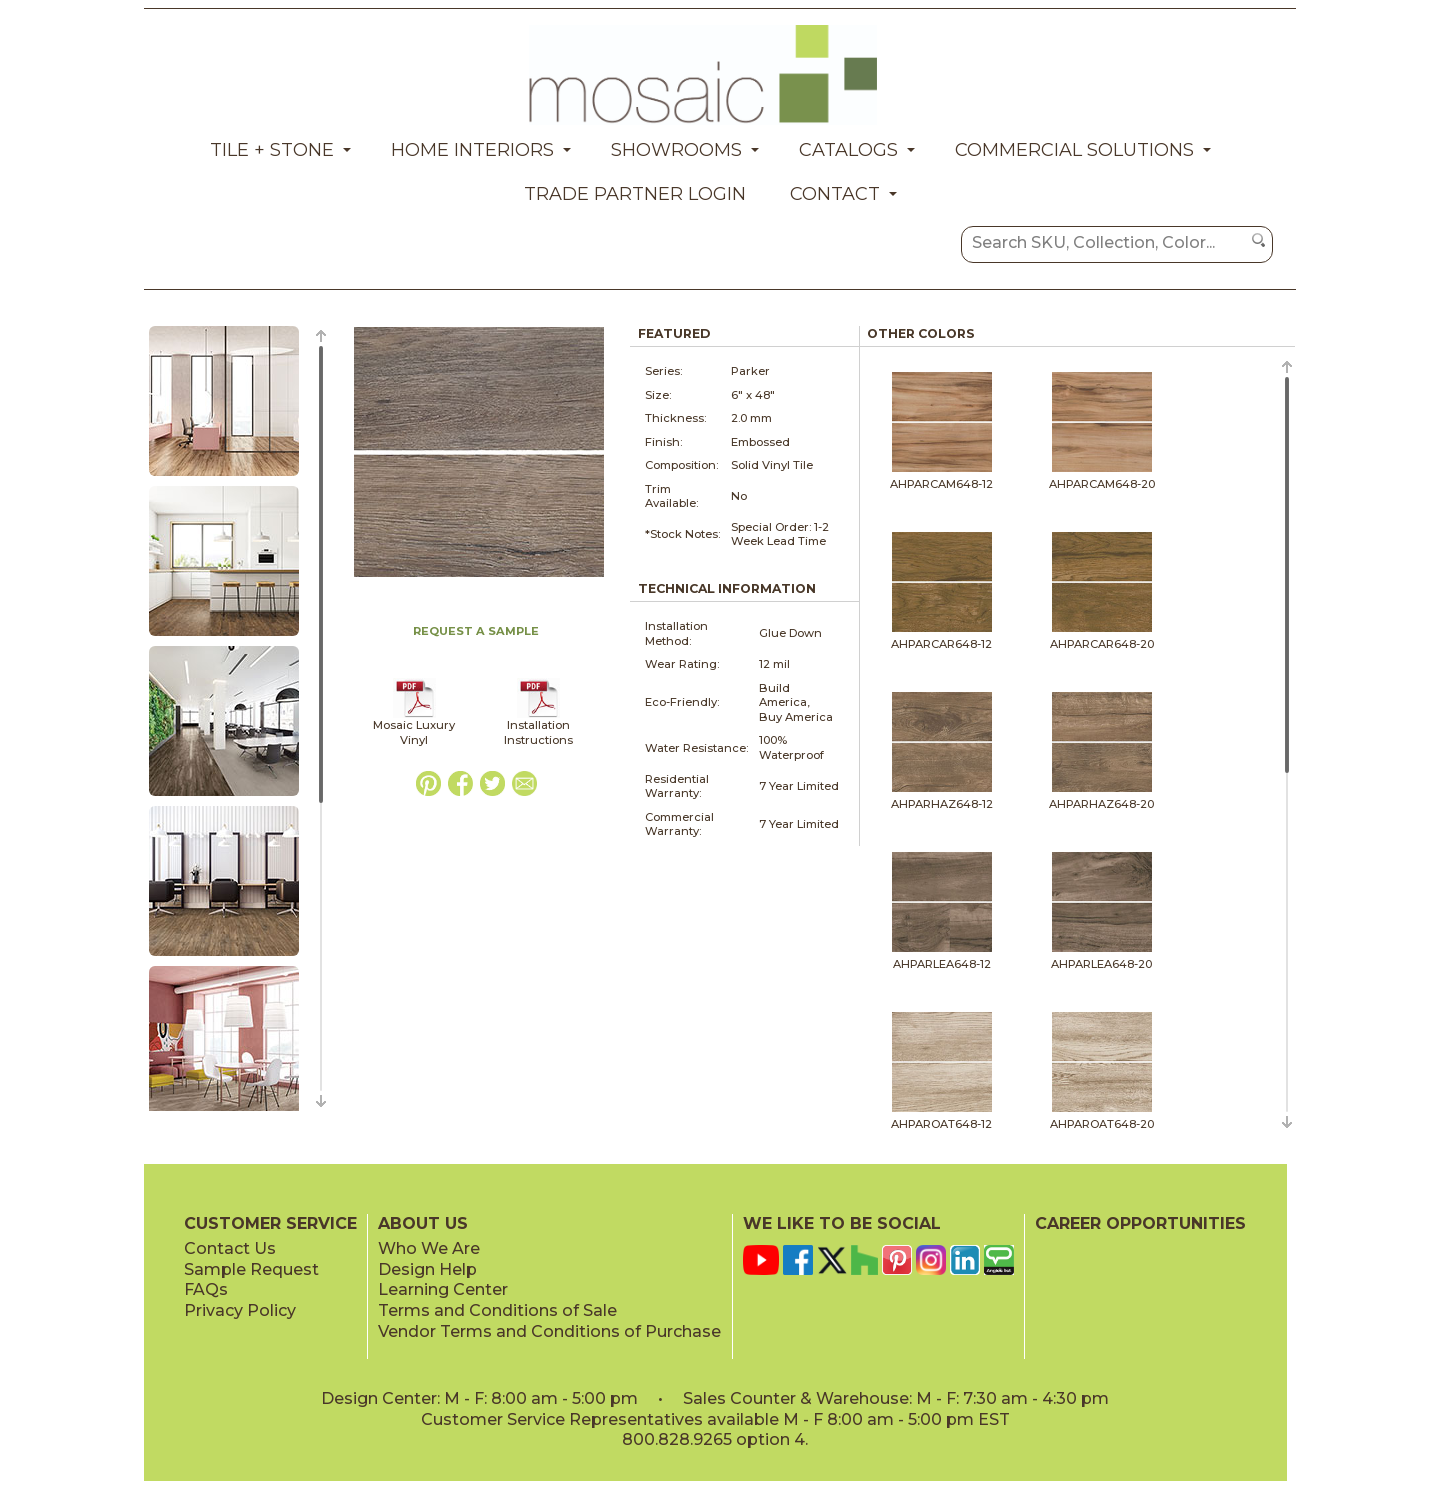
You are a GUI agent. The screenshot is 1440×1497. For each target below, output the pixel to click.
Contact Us (230, 1248)
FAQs (206, 1289)
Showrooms (676, 150)
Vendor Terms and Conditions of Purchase (549, 1331)
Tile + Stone (272, 150)
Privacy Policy (240, 1310)
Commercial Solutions (1074, 150)
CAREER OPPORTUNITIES (1140, 1223)
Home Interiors (472, 150)
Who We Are (429, 1248)
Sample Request (251, 1269)
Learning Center (443, 1289)
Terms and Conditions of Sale (497, 1310)
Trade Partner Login (635, 194)
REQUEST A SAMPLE (476, 631)
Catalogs (848, 150)
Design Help (427, 1269)
